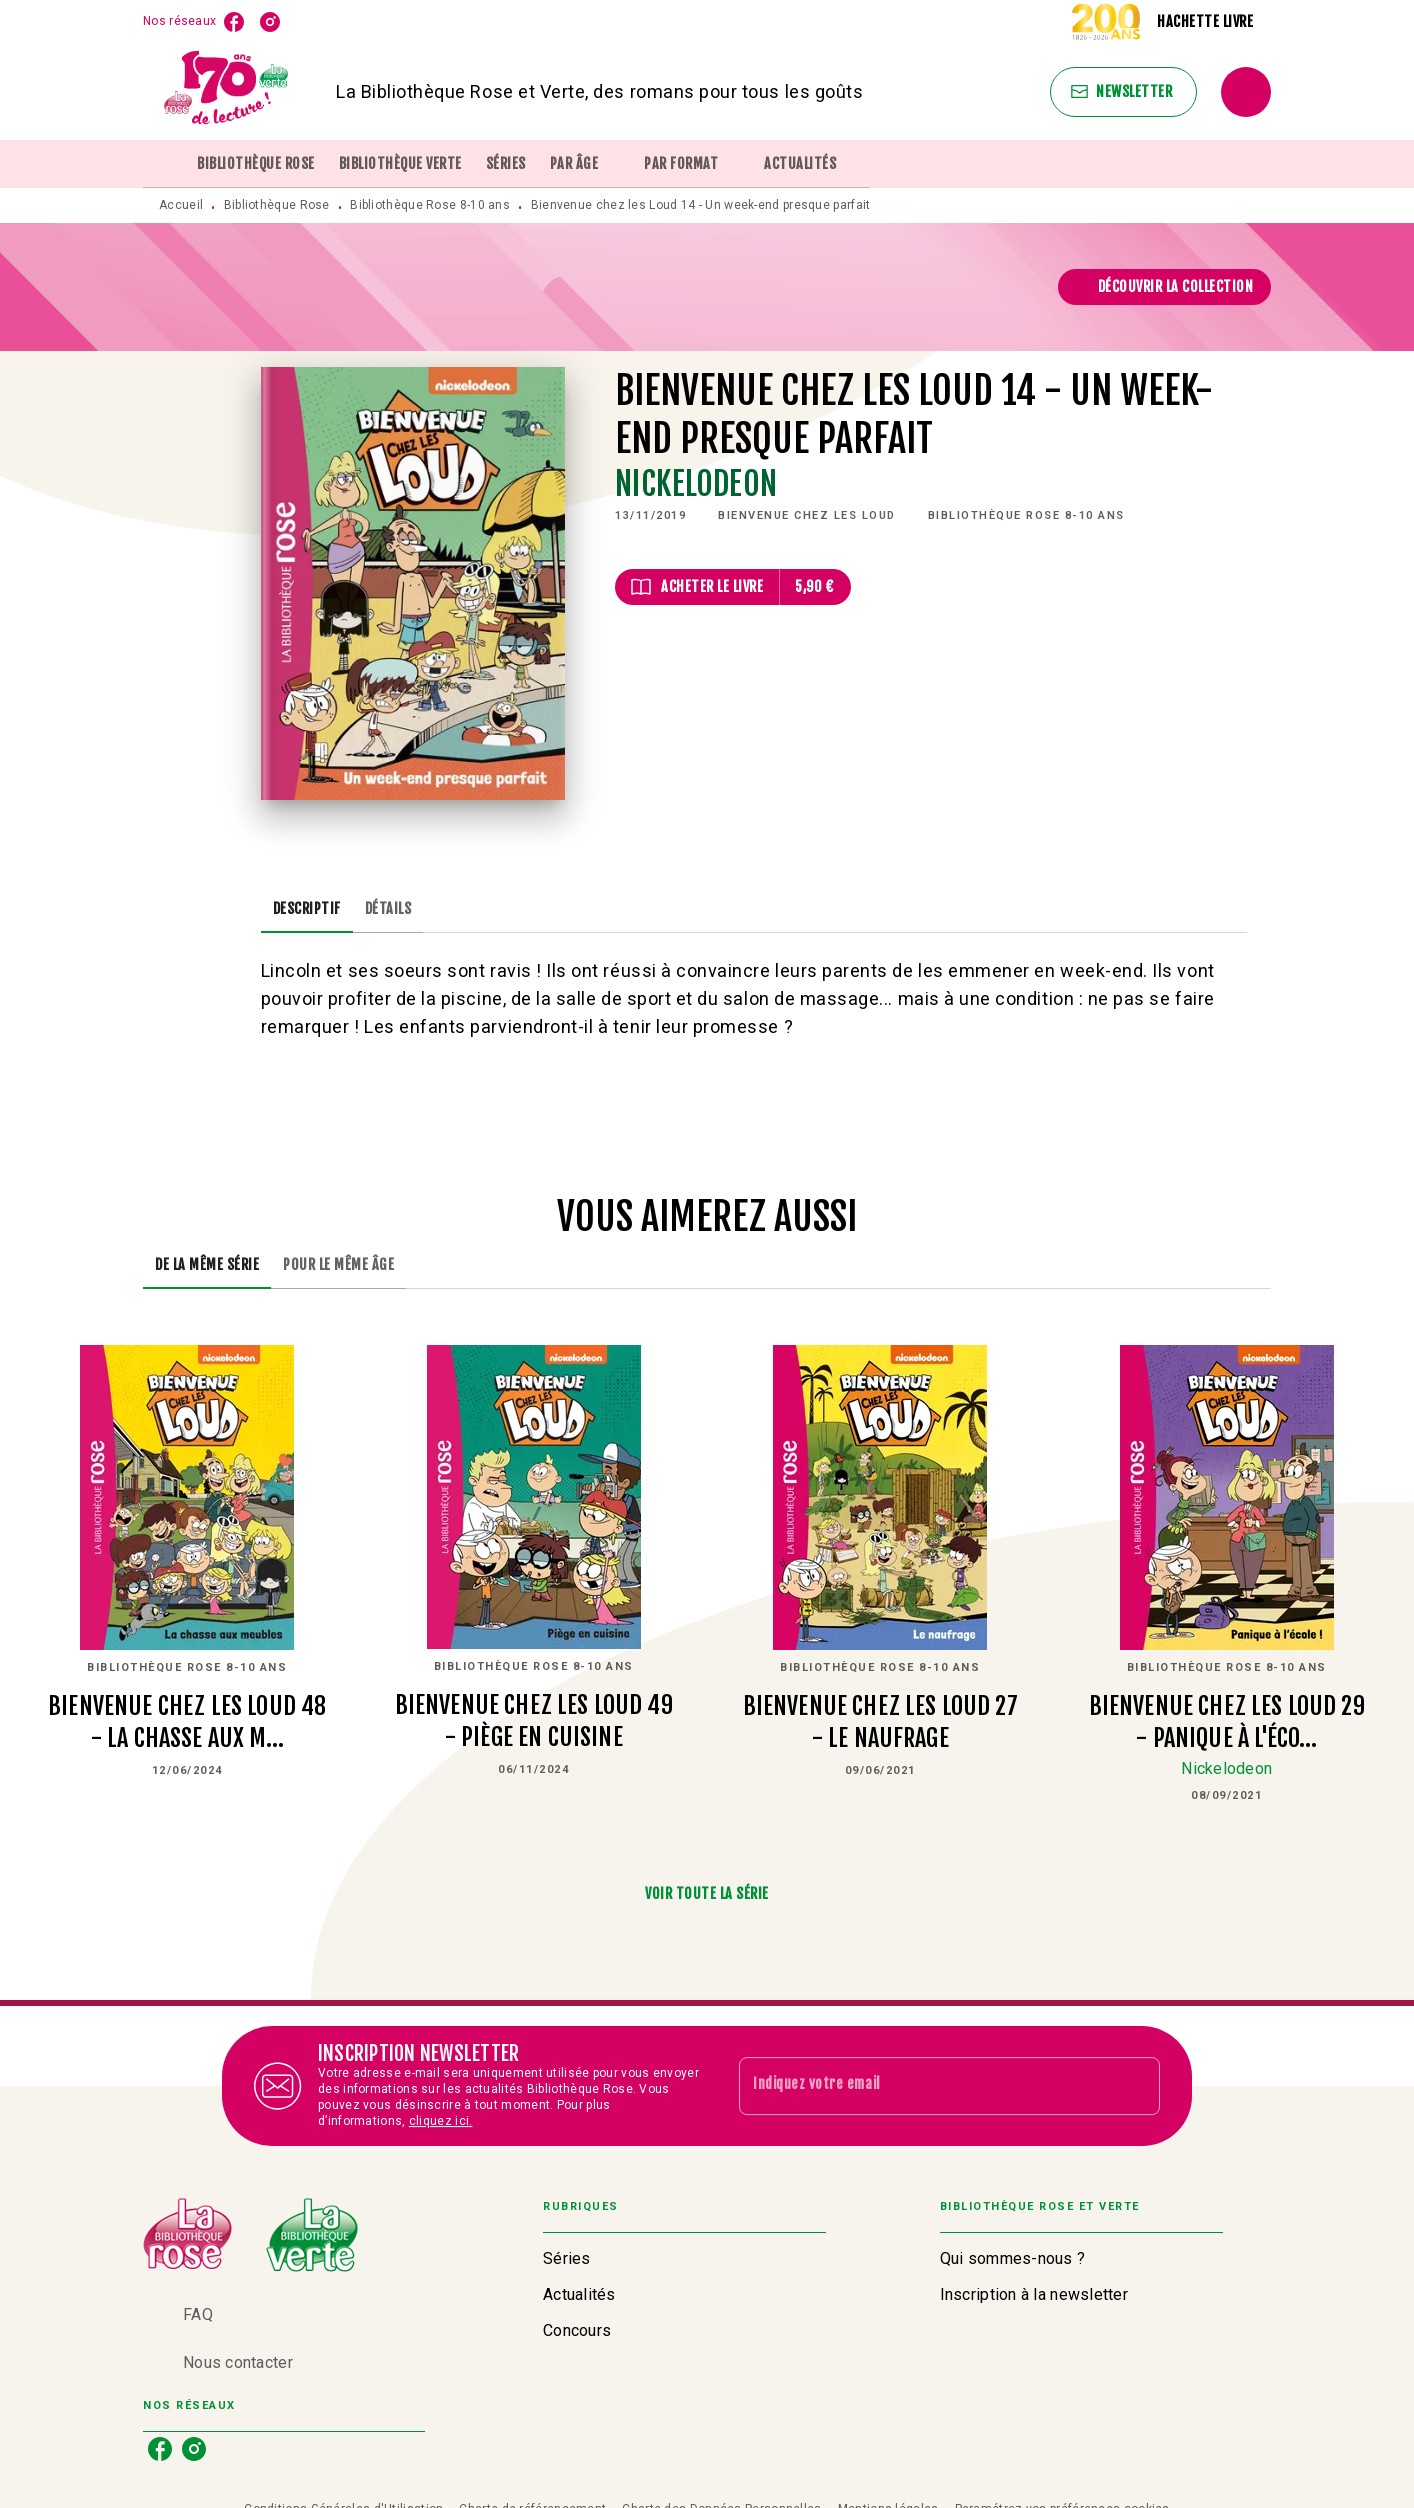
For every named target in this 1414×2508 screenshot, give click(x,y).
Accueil (181, 205)
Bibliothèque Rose (277, 205)
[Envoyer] (1136, 2086)
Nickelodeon (696, 484)
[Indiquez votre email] (924, 2086)
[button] (1123, 92)
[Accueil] (227, 91)
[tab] (164, 164)
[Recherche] (1246, 92)
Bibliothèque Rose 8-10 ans (430, 205)
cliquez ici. (441, 2121)
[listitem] (234, 22)
